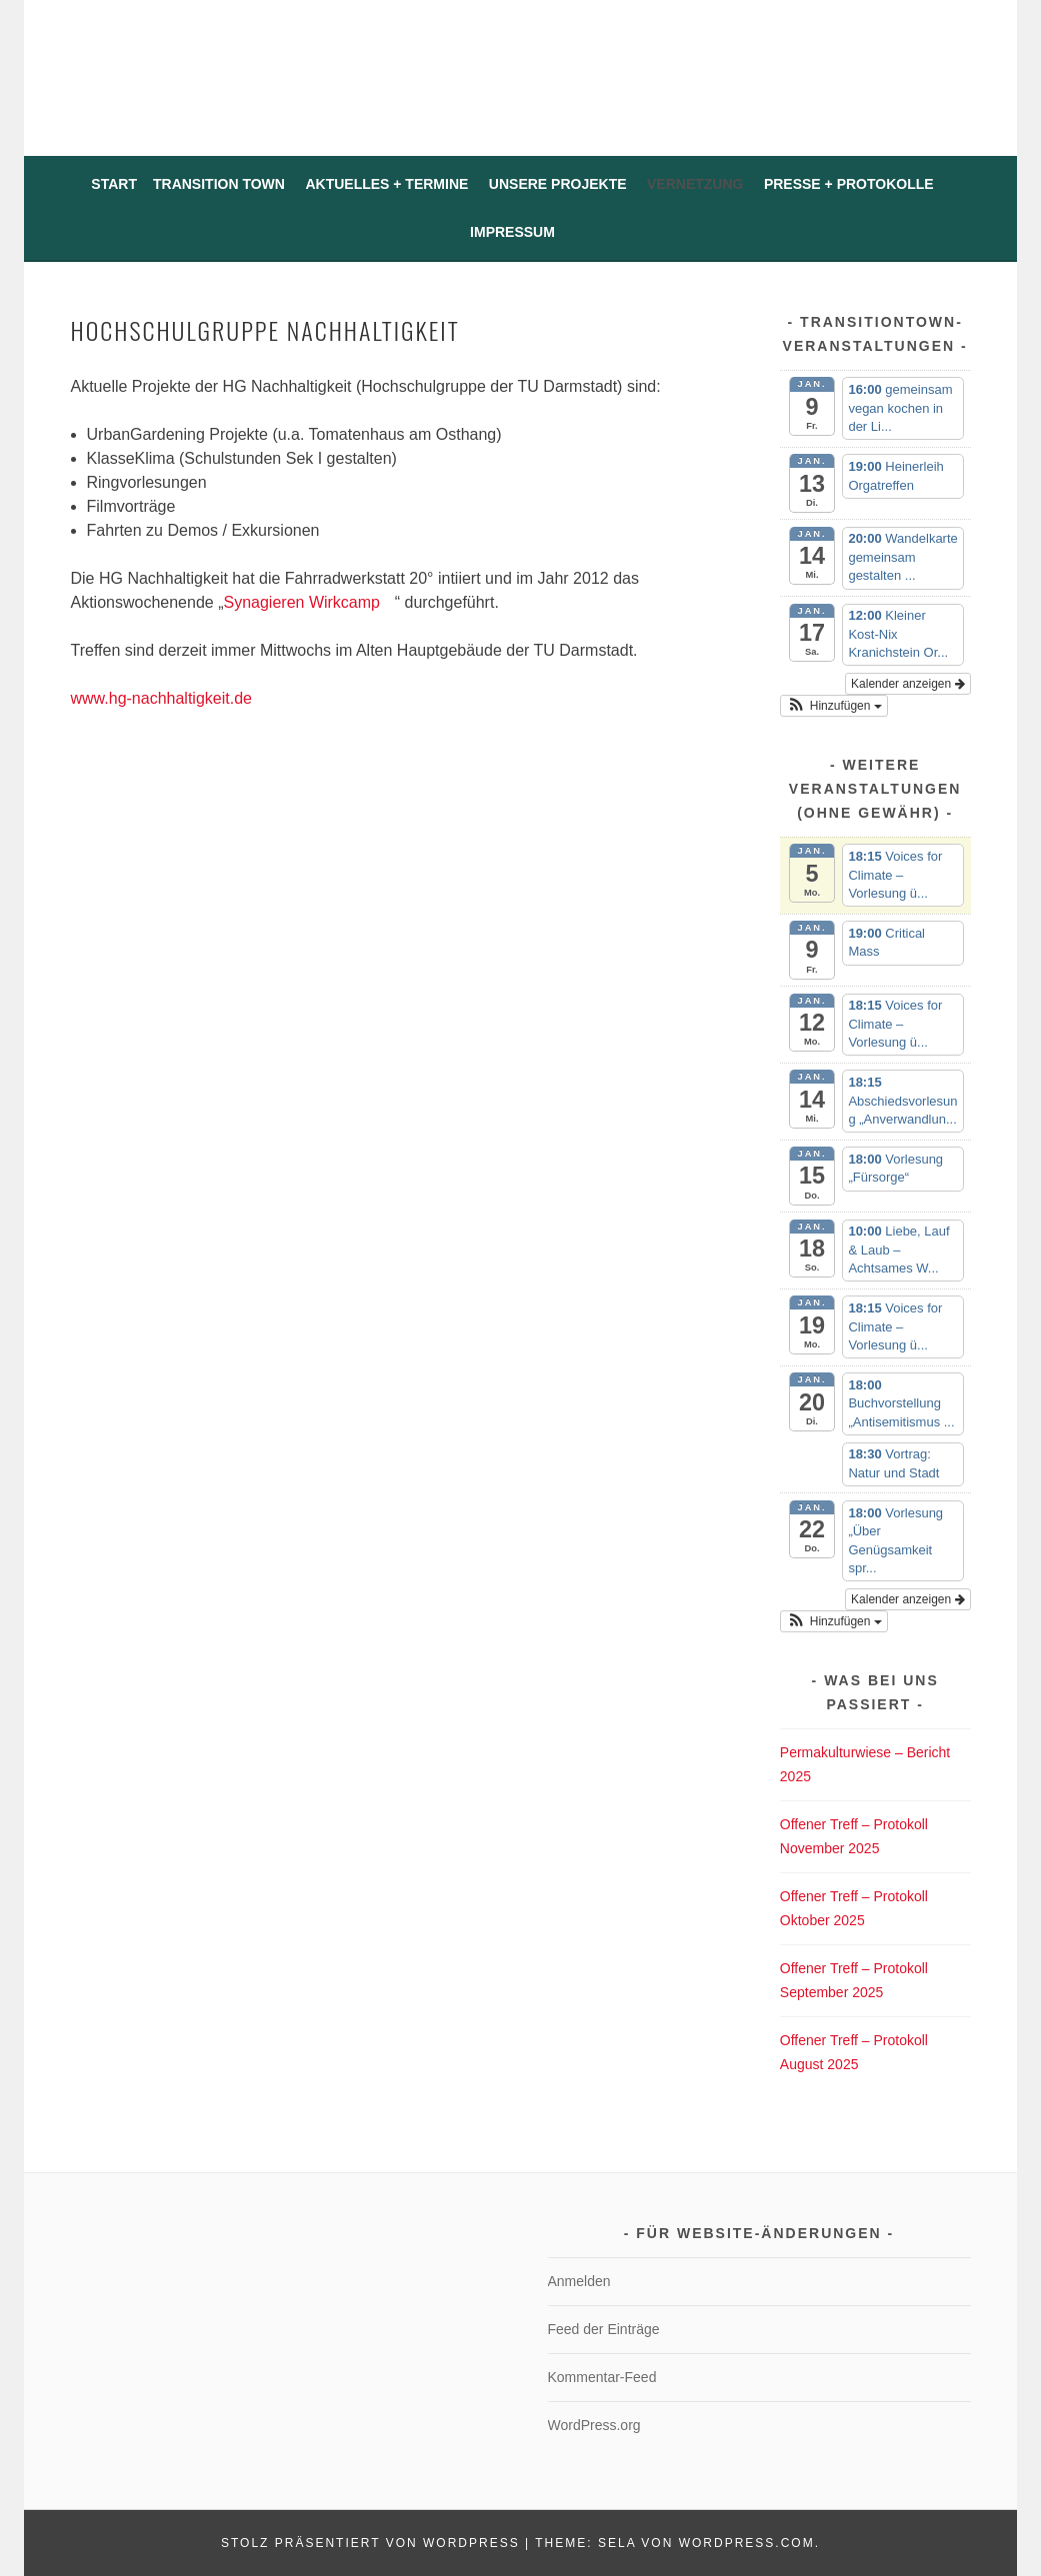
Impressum (512, 232)
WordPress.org (594, 2425)
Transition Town (219, 184)
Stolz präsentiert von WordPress (370, 2543)
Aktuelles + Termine (386, 184)
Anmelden (579, 2281)
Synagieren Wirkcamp (308, 602)
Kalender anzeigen (907, 684)
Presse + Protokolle (849, 184)
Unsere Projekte (558, 184)
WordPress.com (747, 2543)
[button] (834, 706)
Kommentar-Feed (602, 2377)
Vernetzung (695, 184)
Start (114, 184)
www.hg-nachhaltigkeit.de (169, 698)
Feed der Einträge (604, 2329)
